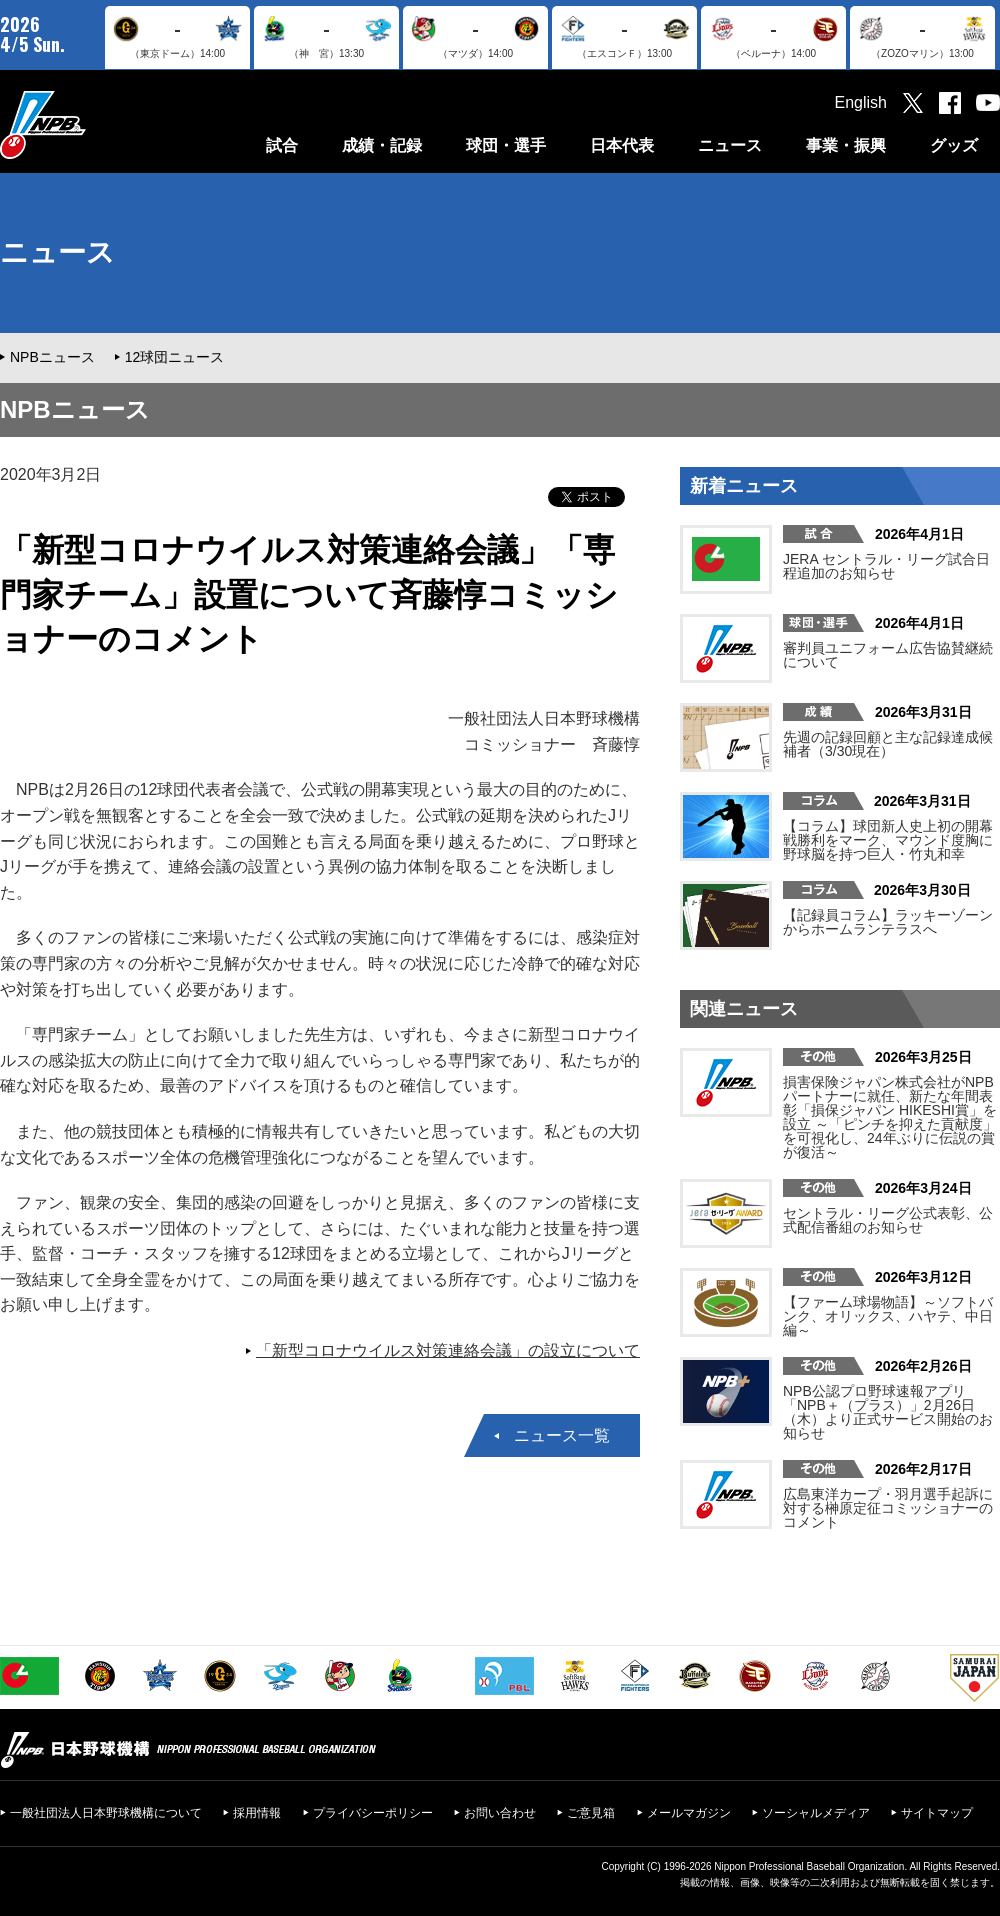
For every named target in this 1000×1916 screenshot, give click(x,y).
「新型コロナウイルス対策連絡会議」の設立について (448, 1350)
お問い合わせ (500, 1813)
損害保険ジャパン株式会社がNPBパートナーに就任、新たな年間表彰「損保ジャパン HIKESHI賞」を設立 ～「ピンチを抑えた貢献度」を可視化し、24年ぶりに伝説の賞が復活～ (890, 1117)
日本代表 (622, 145)
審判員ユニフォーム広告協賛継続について (888, 655)
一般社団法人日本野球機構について (106, 1813)
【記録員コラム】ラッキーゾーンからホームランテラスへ (888, 922)
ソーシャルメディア (816, 1813)
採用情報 (257, 1813)
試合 (282, 145)
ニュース (730, 145)
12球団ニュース (175, 357)
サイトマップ (937, 1813)
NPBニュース (52, 357)
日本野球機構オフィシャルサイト (93, 124)
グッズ (954, 145)
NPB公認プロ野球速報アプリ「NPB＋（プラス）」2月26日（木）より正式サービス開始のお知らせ (888, 1412)
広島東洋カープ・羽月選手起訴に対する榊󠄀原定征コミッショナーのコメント (888, 1508)
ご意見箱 (591, 1813)
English (861, 102)
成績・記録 (382, 145)
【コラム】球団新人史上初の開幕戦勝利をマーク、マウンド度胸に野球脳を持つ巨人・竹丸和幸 (888, 840)
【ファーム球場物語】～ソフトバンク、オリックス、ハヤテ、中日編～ (888, 1316)
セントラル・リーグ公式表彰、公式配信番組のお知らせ (888, 1220)
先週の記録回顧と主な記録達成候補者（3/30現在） (888, 744)
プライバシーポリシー (373, 1813)
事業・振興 (846, 145)
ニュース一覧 (562, 1435)
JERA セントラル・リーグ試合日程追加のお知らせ (886, 566)
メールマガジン (689, 1813)
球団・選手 (506, 145)
